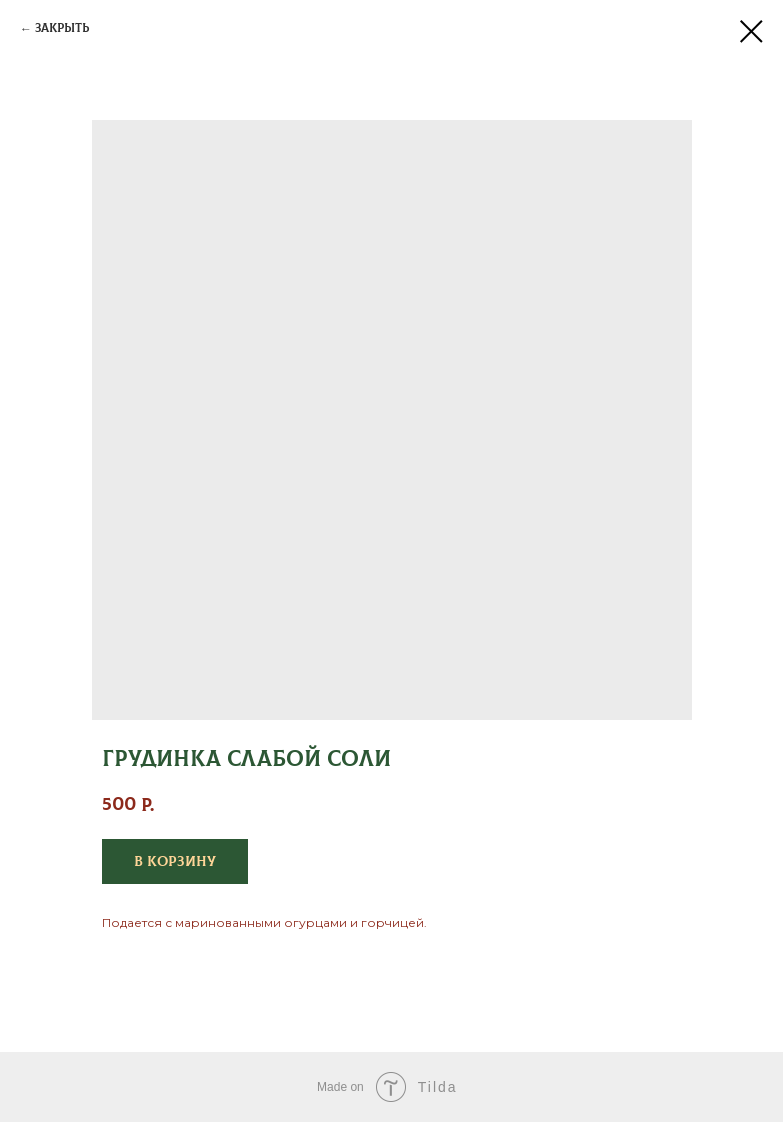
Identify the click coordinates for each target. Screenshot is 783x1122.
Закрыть (62, 28)
